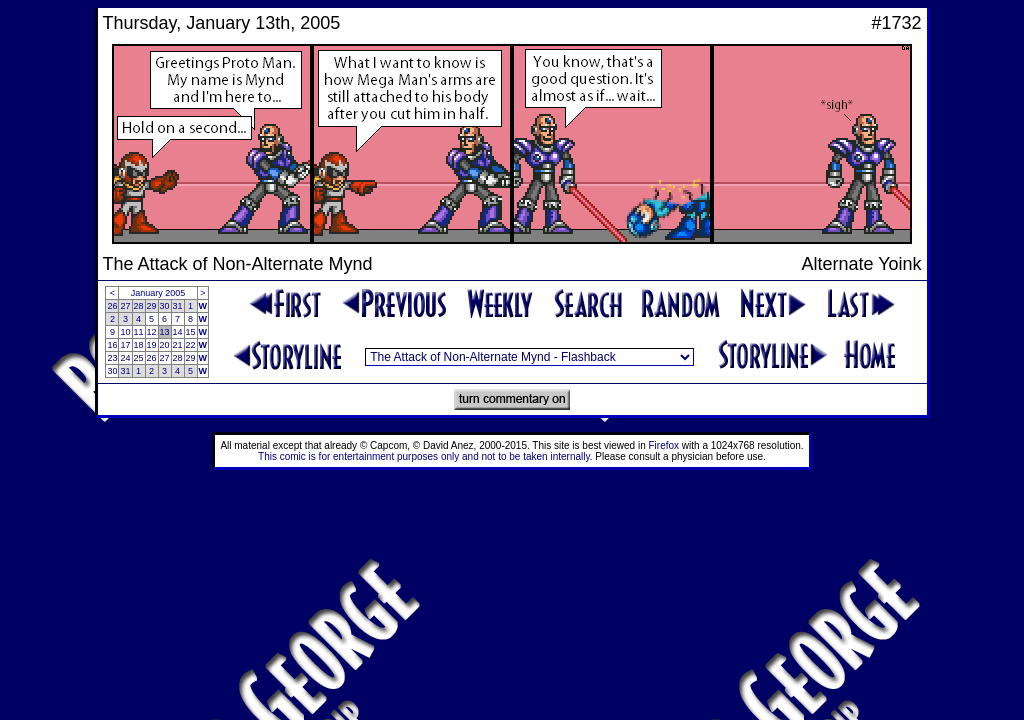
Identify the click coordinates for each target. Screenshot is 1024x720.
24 (125, 358)
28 (139, 306)
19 (152, 345)
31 (178, 306)
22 (191, 345)
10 (125, 332)
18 (139, 345)
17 (125, 345)
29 (152, 306)
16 (112, 345)
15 (191, 332)
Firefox (664, 445)
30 (165, 306)
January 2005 (158, 293)
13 (165, 332)
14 (178, 332)
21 (178, 345)
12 (152, 332)
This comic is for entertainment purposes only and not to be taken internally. (425, 456)
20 (165, 345)
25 (139, 358)
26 (112, 306)
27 (125, 306)
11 (139, 332)
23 (112, 358)
